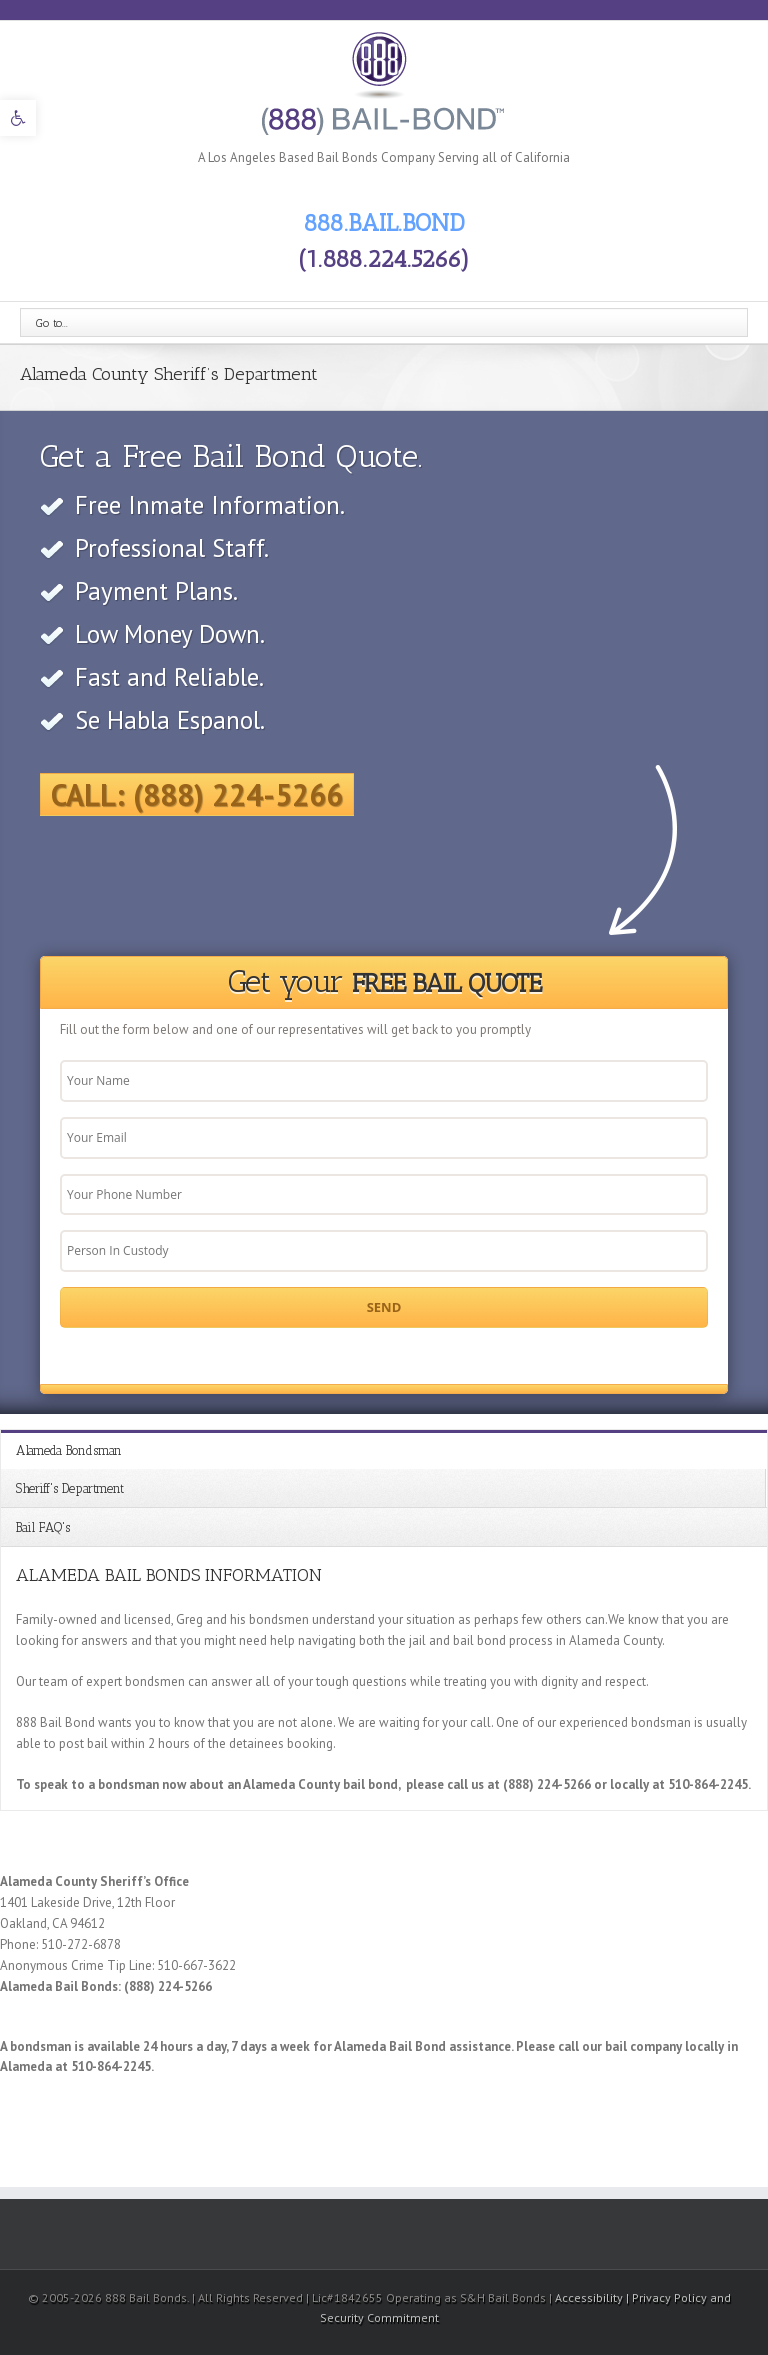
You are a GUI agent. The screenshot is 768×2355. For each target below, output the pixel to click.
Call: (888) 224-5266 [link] (197, 794)
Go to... (52, 323)
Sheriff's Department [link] (70, 1488)
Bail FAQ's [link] (43, 1527)
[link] (18, 118)
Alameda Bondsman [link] (69, 1450)
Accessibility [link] (590, 2297)
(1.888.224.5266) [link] (384, 258)
